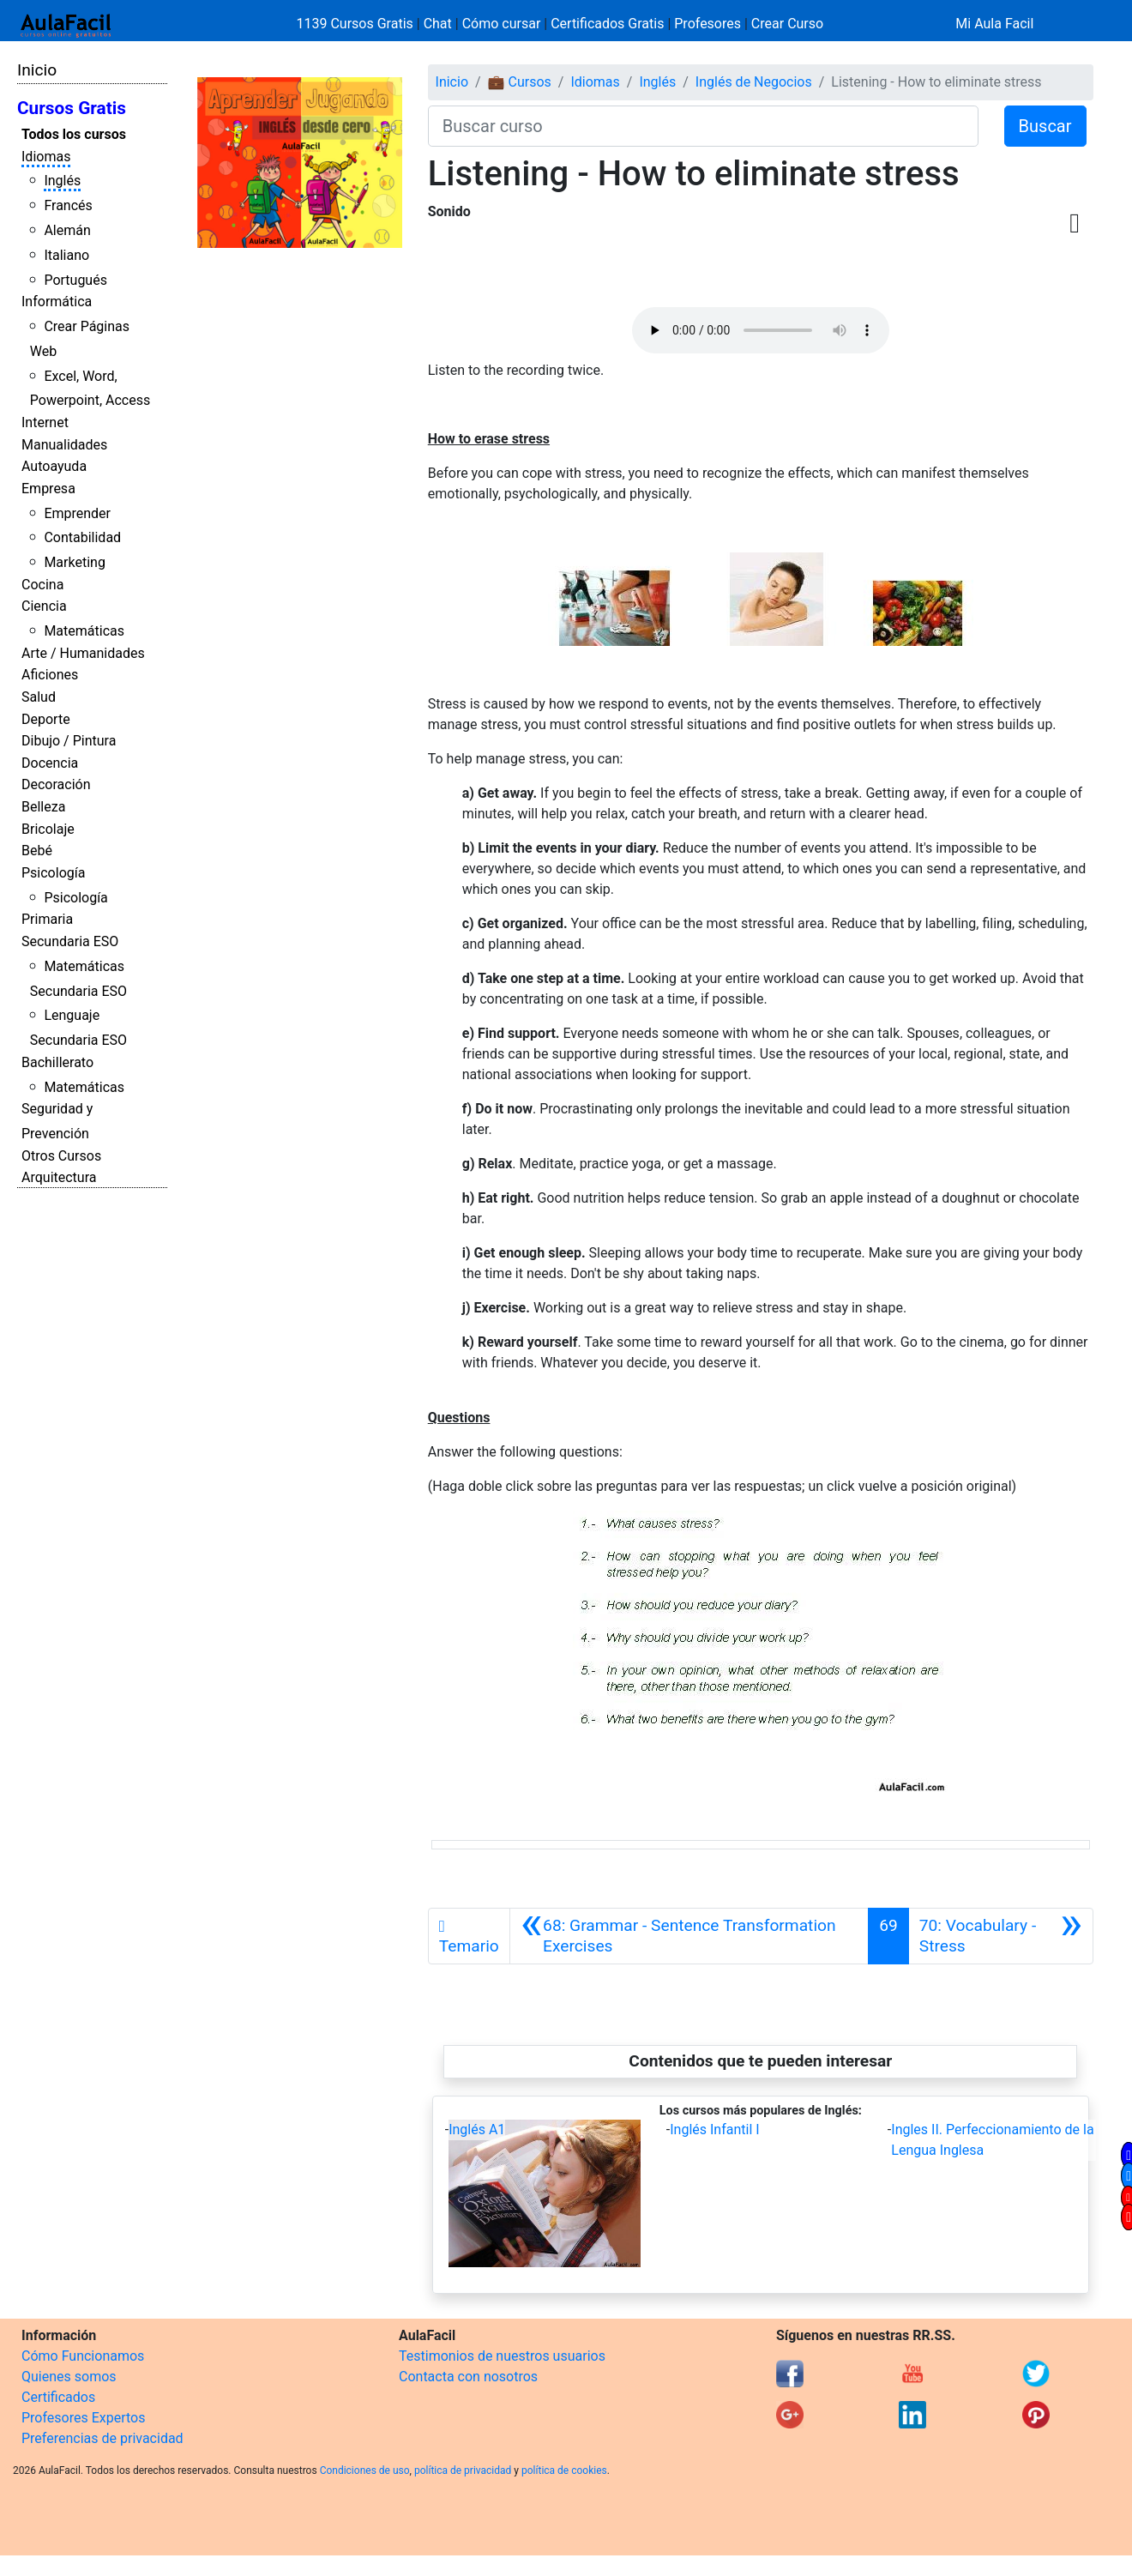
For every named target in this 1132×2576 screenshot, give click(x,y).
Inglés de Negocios (753, 82)
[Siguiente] (1000, 1936)
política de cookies (564, 2470)
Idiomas (45, 156)
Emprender (77, 513)
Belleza (43, 807)
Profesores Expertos (83, 2418)
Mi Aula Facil (994, 23)
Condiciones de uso (365, 2470)
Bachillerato (57, 1062)
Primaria (47, 919)
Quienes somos (69, 2376)
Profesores (707, 23)
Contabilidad (82, 537)
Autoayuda (54, 466)
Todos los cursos (73, 134)
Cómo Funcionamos (82, 2356)
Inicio (37, 70)
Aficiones (49, 675)
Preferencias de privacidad (102, 2438)
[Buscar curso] (703, 126)
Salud (38, 697)
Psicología (53, 873)
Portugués (75, 280)
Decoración (56, 784)
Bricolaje (48, 829)
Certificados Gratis (607, 23)
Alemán (67, 230)
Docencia (49, 763)
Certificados (58, 2397)
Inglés (62, 180)
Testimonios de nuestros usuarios (502, 2356)
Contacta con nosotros (468, 2376)
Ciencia (44, 606)
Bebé (36, 850)
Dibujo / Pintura (68, 741)
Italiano (66, 255)
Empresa (48, 488)
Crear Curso (787, 23)
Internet (45, 422)
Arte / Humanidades (83, 653)
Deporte (45, 719)
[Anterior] (689, 1936)
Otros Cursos (61, 1156)
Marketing (74, 562)
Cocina (42, 584)
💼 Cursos (519, 82)
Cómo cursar (501, 23)
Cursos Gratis (71, 108)
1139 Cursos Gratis (357, 23)
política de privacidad (462, 2470)
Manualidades (64, 445)
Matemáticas (84, 631)
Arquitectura (58, 1177)
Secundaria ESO (69, 941)
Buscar (1045, 126)
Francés (68, 205)
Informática (56, 301)
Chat (438, 23)
